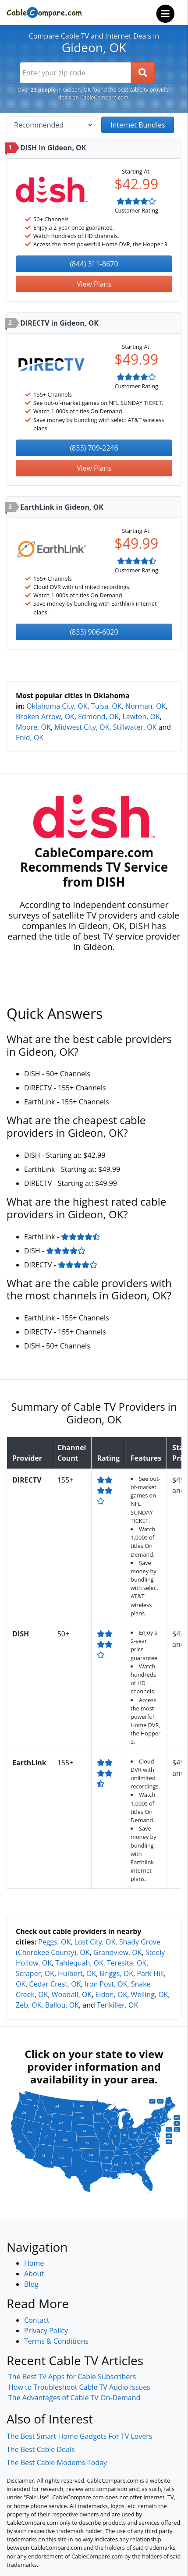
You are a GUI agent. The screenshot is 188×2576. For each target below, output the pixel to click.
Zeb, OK (28, 2005)
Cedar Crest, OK (55, 1984)
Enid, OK (29, 737)
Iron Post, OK (106, 1984)
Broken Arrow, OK (45, 716)
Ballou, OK (62, 2005)
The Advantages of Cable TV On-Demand (74, 2397)
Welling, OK (149, 1994)
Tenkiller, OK (117, 2005)
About (34, 2273)
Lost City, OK (95, 1942)
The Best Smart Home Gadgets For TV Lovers (80, 2436)
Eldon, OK (111, 1994)
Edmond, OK (98, 716)
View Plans (94, 284)
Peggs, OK (54, 1942)
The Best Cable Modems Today (57, 2462)
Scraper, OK (35, 1973)
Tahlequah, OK (79, 1963)
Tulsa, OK (106, 706)
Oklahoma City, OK (56, 706)
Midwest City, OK (81, 727)
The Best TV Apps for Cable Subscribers (72, 2376)
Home (34, 2263)
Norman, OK (145, 706)
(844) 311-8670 (94, 264)
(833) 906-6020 (94, 632)
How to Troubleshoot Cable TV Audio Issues (79, 2387)
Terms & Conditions (56, 2341)
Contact (36, 2320)
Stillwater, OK (135, 727)
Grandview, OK (117, 1952)
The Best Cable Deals (41, 2449)
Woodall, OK (72, 1994)
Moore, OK (33, 727)
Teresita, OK (126, 1963)
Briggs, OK (116, 1973)
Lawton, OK (141, 716)
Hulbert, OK (77, 1973)
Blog (31, 2284)
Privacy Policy (46, 2330)
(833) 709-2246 (94, 448)
